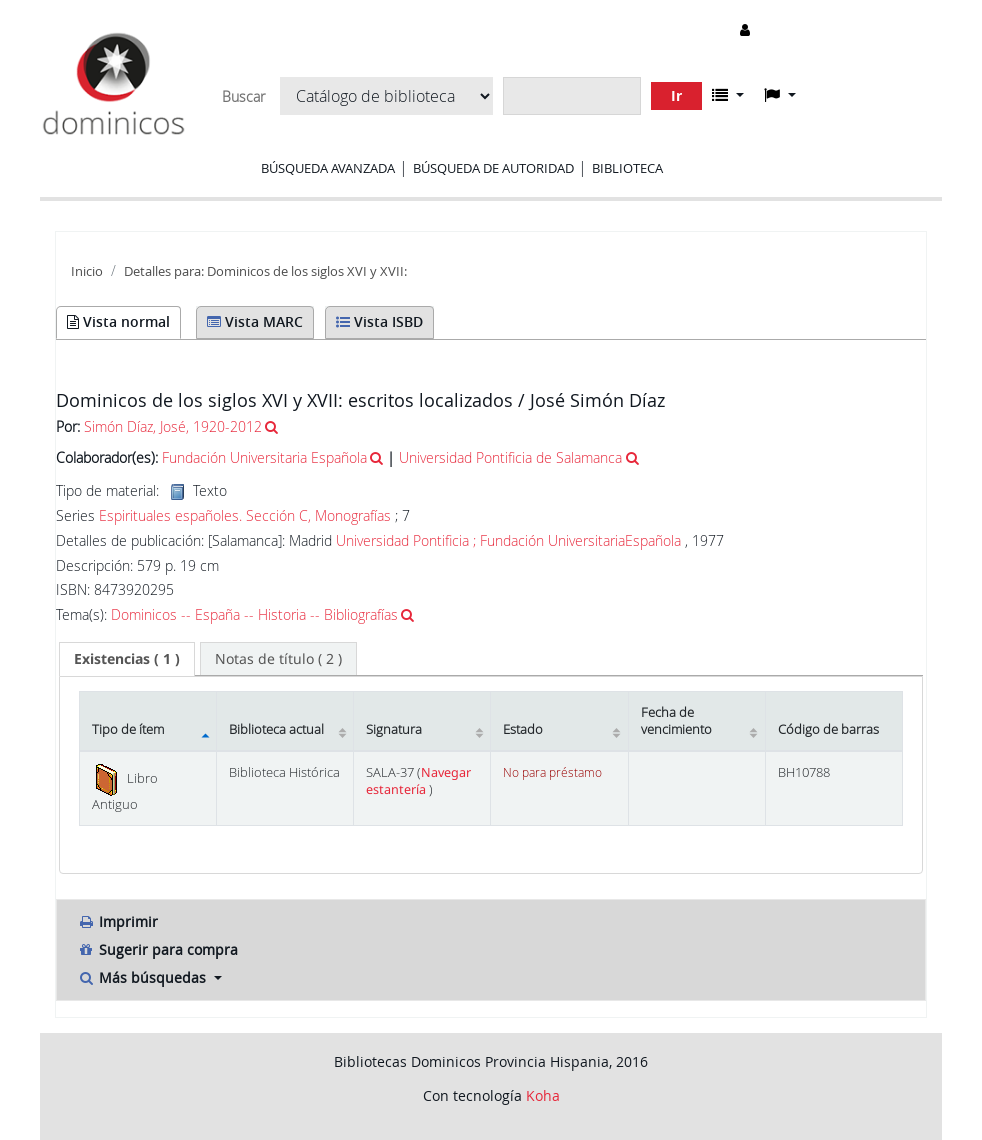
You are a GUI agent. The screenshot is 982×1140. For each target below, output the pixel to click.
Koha (543, 1095)
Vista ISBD (379, 321)
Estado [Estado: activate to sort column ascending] (523, 729)
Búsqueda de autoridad (493, 168)
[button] (728, 95)
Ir (676, 95)
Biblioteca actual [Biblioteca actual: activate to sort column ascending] (276, 729)
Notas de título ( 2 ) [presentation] (278, 658)
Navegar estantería (418, 781)
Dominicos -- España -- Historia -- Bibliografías (254, 614)
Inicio (87, 271)
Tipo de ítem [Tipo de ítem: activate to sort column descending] (128, 729)
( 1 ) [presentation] (127, 658)
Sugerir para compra (157, 949)
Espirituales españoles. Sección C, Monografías (245, 516)
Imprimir (117, 921)
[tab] (127, 659)
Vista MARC (255, 321)
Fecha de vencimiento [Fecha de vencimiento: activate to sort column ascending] (676, 721)
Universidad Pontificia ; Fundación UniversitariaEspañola (508, 540)
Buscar (243, 97)
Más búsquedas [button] (143, 977)
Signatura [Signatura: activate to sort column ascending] (394, 729)
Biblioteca (627, 168)
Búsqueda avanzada (328, 168)
